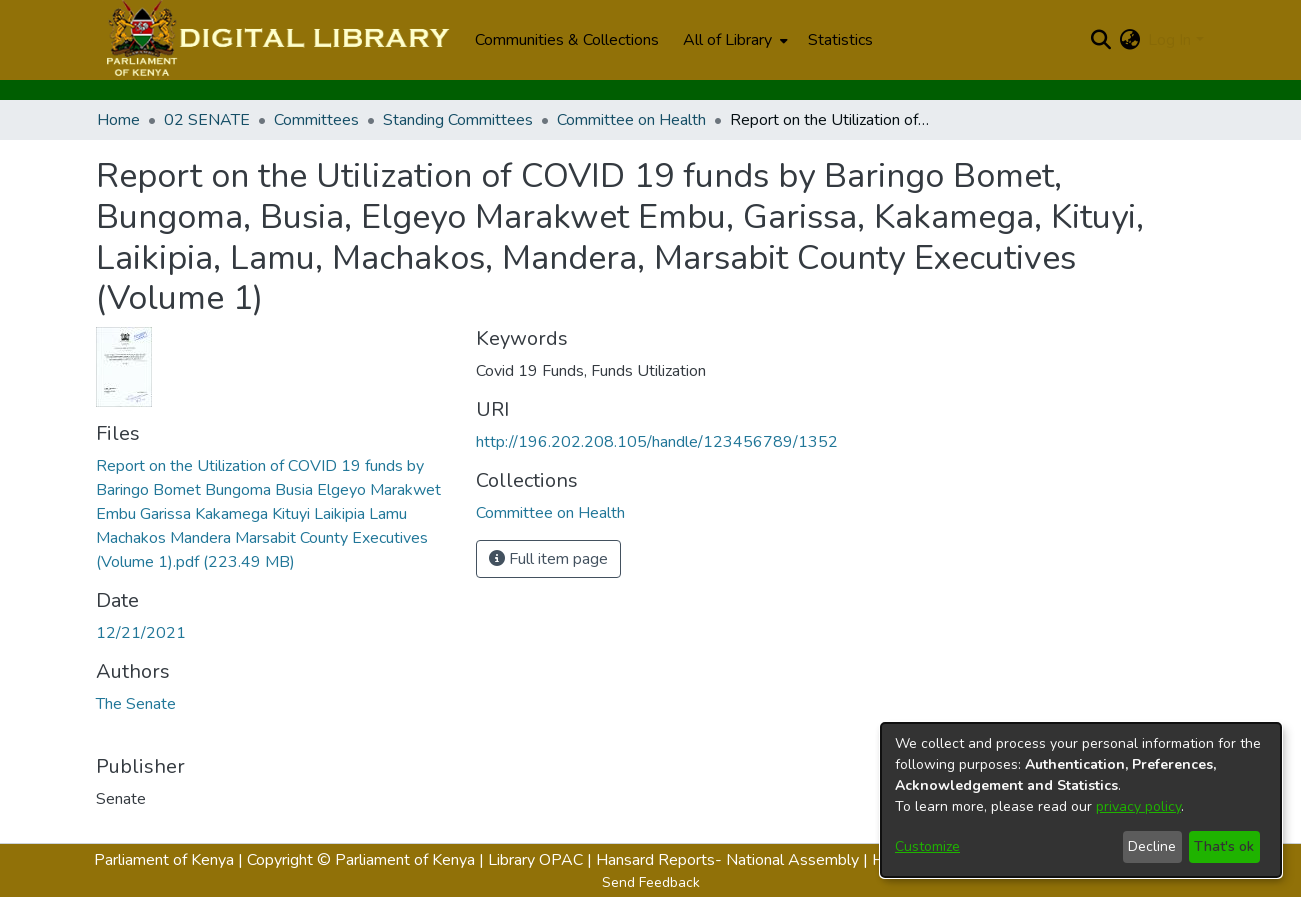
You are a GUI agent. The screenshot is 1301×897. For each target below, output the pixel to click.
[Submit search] (1100, 40)
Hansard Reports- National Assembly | (734, 860)
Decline (1152, 846)
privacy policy (1138, 806)
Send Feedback (651, 882)
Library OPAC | (542, 860)
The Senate (136, 704)
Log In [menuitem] (1169, 40)
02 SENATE (207, 120)
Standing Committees (458, 120)
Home (118, 120)
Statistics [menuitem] (840, 40)
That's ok (1224, 846)
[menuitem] (733, 40)
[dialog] (1081, 800)
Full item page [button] (548, 559)
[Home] (275, 40)
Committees (316, 120)
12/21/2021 (141, 633)
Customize (927, 846)
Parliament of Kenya (164, 860)
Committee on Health (631, 120)
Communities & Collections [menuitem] (567, 40)
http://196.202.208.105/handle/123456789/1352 (657, 442)
